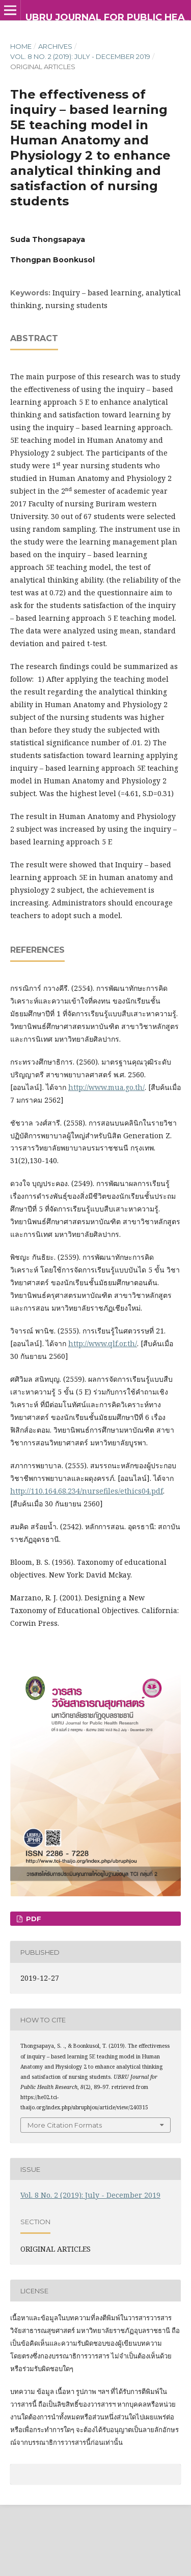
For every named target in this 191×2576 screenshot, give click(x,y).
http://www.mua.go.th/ (106, 1087)
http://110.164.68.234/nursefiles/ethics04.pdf (86, 1491)
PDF (32, 1919)
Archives (55, 46)
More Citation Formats (65, 2125)
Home (21, 46)
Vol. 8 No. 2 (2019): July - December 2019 (80, 56)
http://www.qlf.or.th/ (102, 1343)
